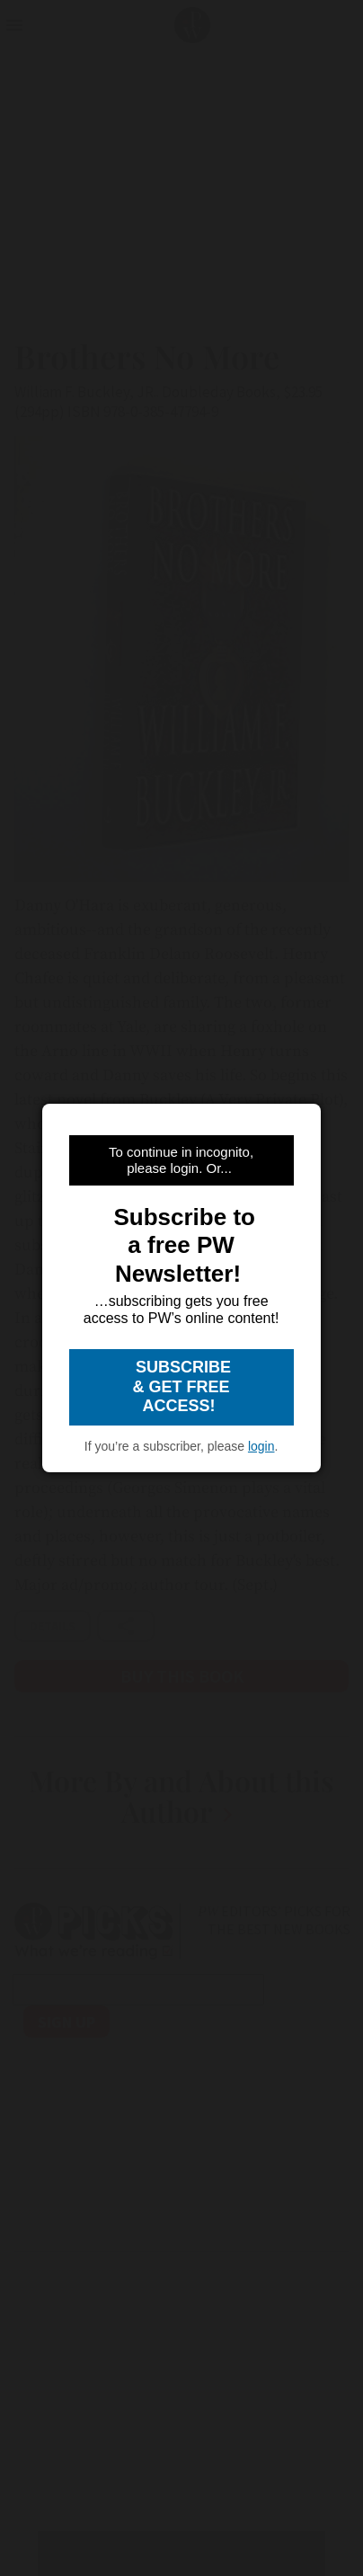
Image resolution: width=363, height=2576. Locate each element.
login (261, 1446)
